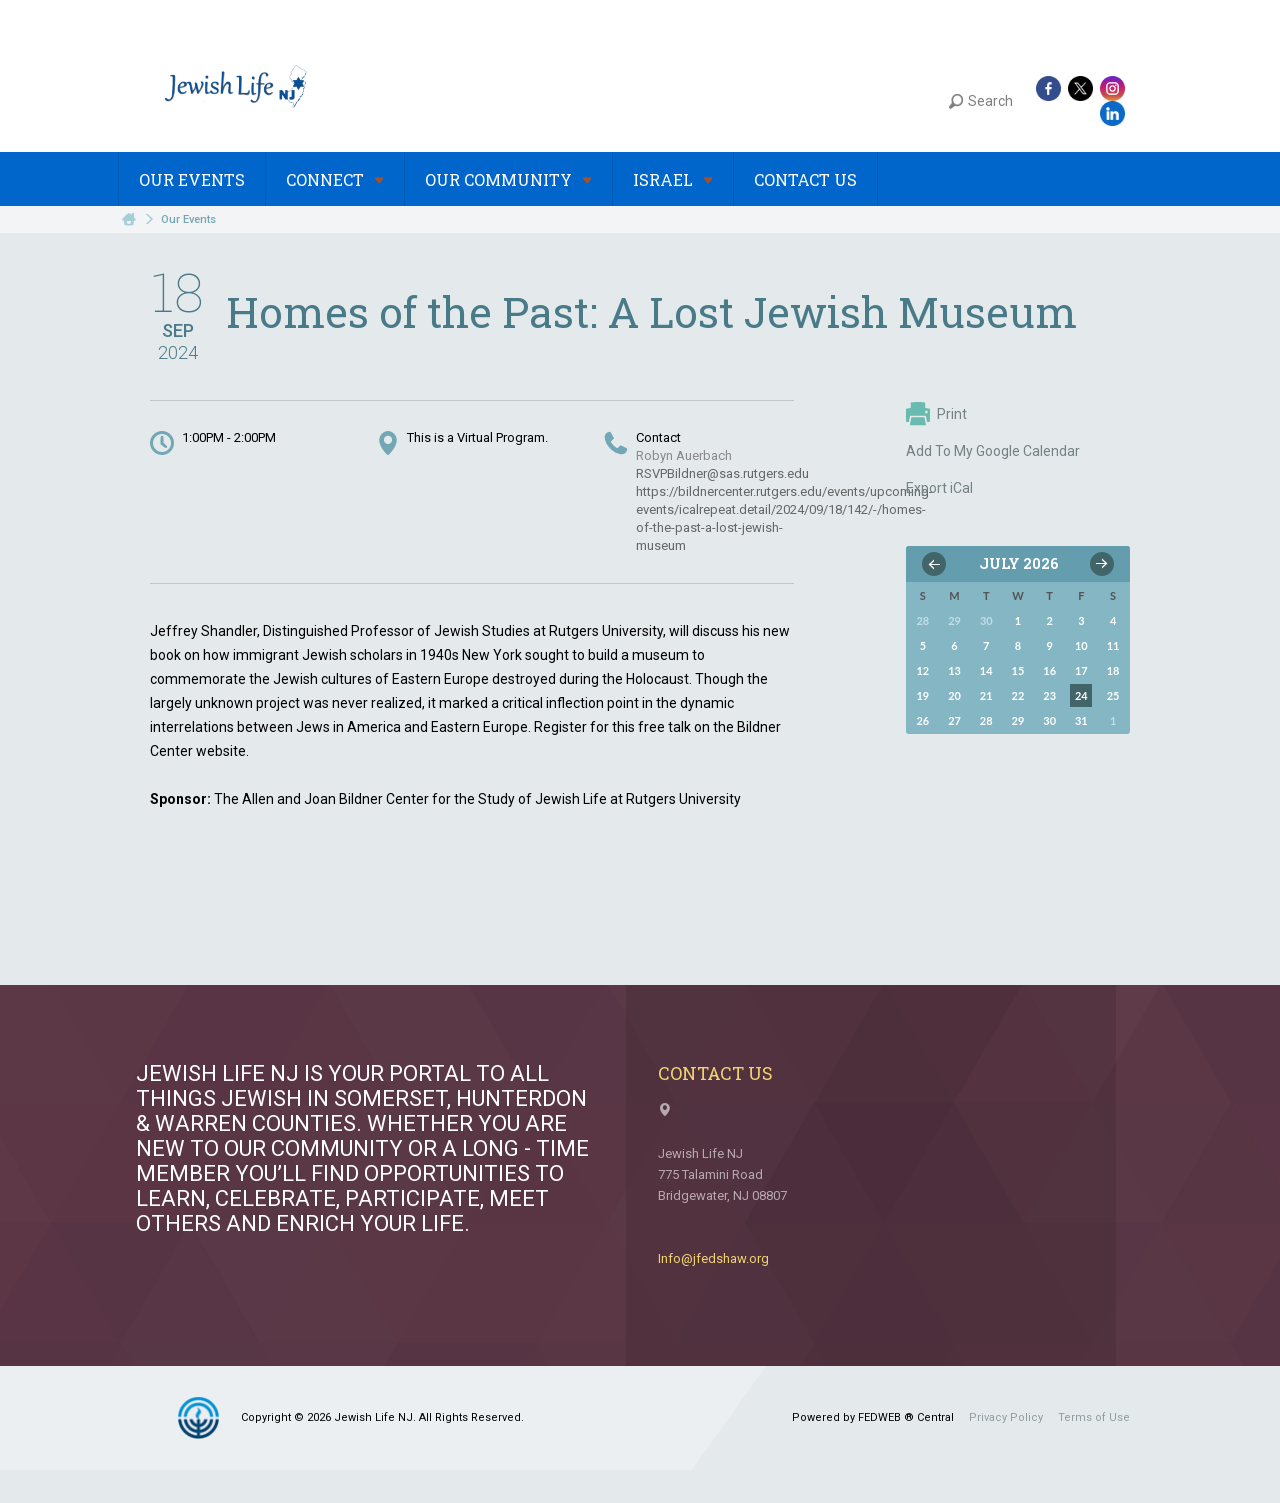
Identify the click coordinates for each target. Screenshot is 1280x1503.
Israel (673, 179)
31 (1081, 720)
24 (1081, 695)
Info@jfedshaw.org (713, 1258)
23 (1049, 695)
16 (1049, 670)
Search (981, 101)
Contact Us (805, 179)
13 (954, 670)
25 (1113, 695)
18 (1113, 670)
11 (1113, 645)
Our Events (192, 179)
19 (922, 695)
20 (954, 695)
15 (1018, 670)
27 (954, 720)
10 (1081, 645)
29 (1018, 720)
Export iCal (939, 488)
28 (986, 720)
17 (1081, 670)
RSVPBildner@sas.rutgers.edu (722, 473)
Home (129, 219)
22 (1018, 695)
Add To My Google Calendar (993, 451)
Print (936, 414)
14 (986, 670)
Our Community (508, 179)
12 (922, 670)
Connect (335, 179)
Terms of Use (1094, 1417)
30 (1049, 720)
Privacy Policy (1006, 1417)
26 (922, 720)
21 (986, 695)
